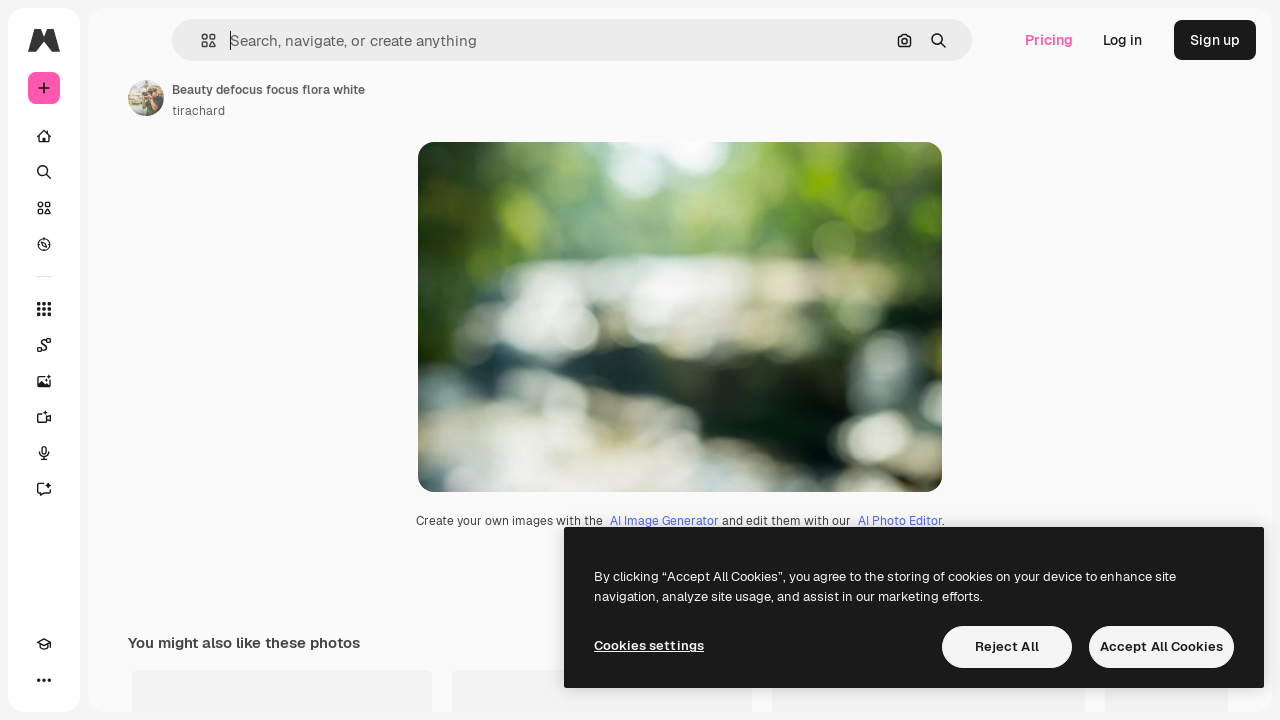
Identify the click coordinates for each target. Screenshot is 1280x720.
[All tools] (120, 309)
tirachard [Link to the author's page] (350, 111)
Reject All (1007, 646)
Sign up (1215, 40)
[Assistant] (120, 489)
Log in (1122, 40)
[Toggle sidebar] (196, 40)
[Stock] (120, 208)
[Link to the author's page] (298, 98)
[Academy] (44, 680)
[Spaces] (120, 345)
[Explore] (120, 244)
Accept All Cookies (1161, 646)
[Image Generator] (120, 381)
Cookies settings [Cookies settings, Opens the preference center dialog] (649, 645)
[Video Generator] (120, 417)
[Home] (120, 136)
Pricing (1049, 40)
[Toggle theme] (80, 680)
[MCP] (116, 680)
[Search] (120, 172)
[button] (308, 40)
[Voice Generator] (120, 453)
